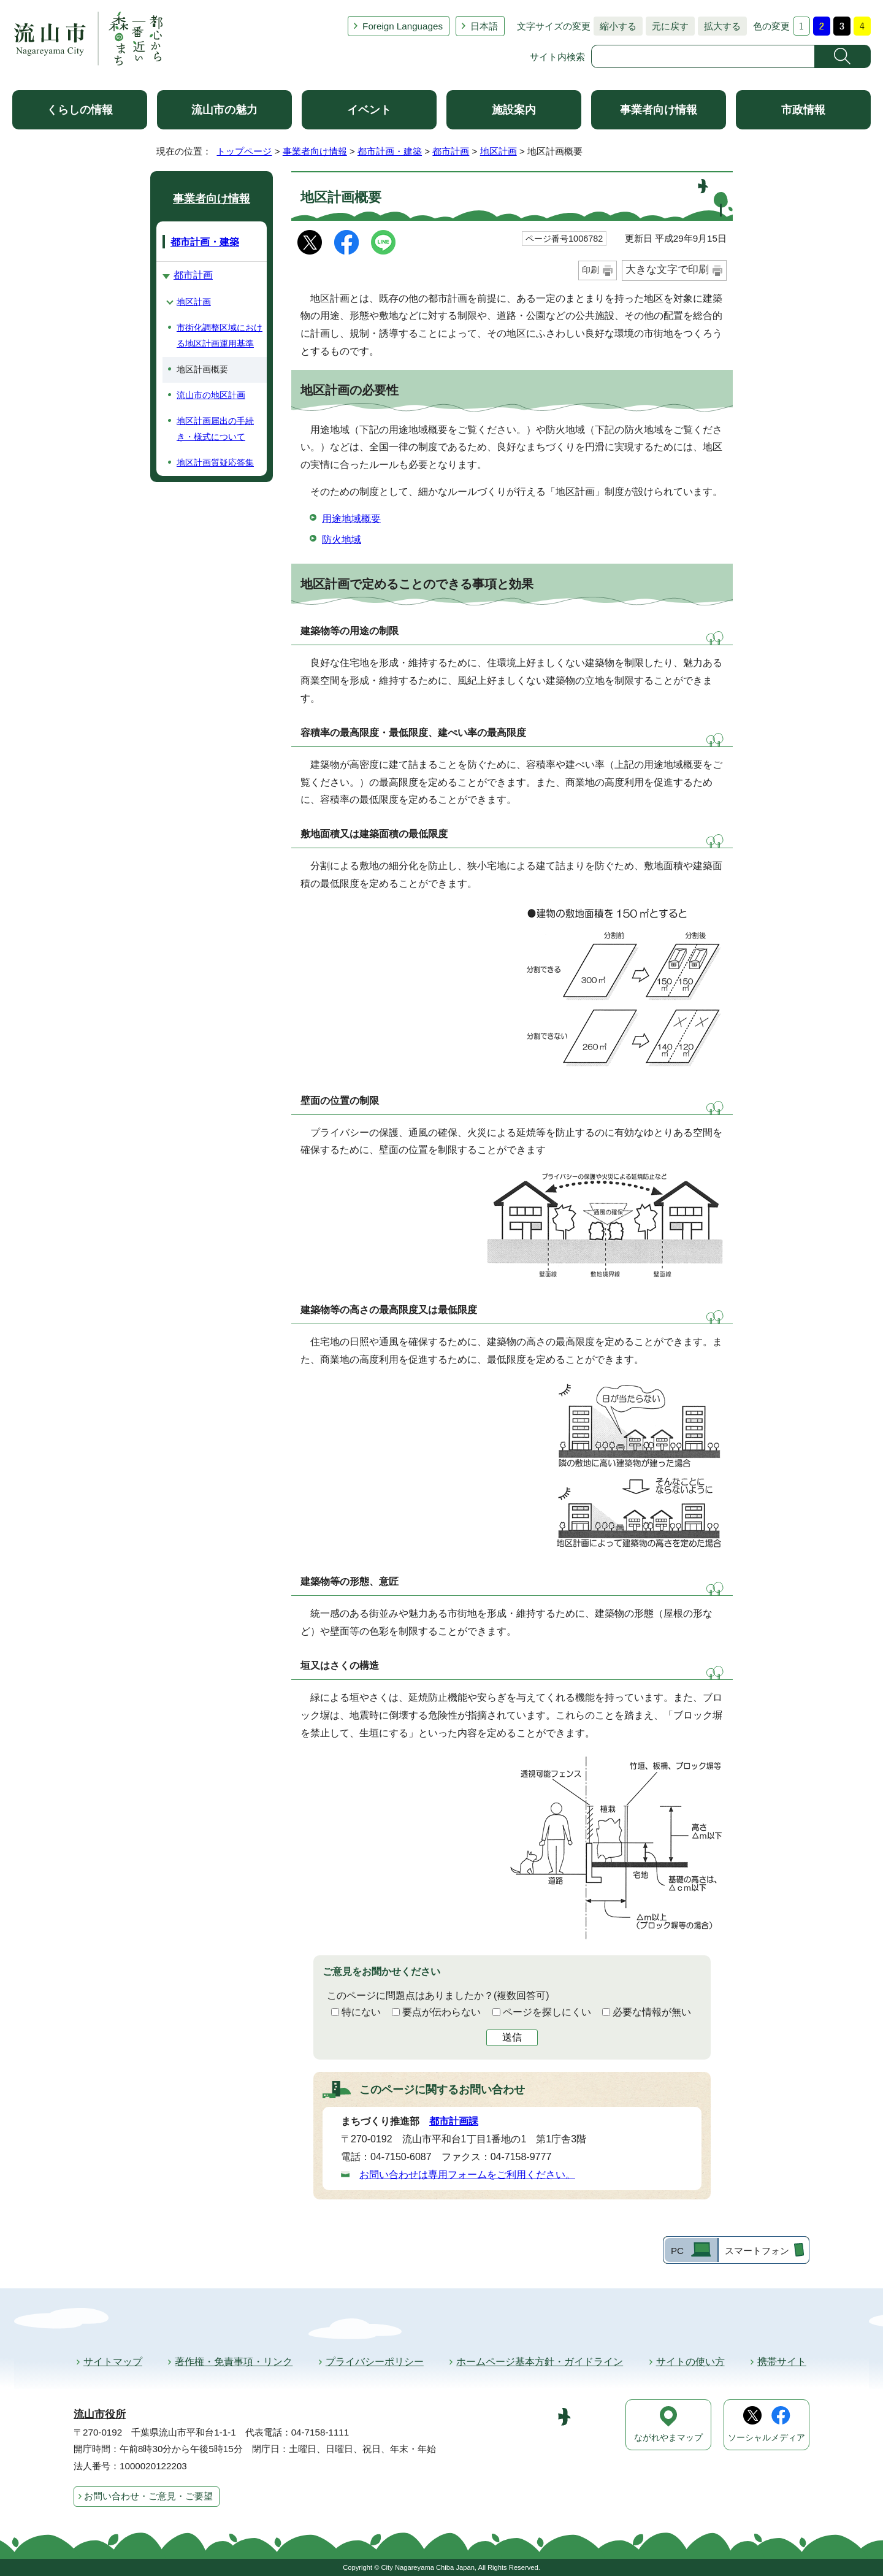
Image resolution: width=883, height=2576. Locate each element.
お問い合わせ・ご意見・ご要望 (148, 2496)
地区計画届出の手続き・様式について (215, 429)
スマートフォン (757, 2250)
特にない (361, 2012)
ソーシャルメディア (766, 2437)
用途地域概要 (351, 518)
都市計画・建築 (389, 151)
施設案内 (514, 110)
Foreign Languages (402, 26)
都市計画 (450, 151)
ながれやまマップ (668, 2437)
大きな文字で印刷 (667, 269)
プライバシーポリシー (375, 2361)
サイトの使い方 (690, 2361)
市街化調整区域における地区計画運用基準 (219, 335)
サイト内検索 (557, 56)
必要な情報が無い (652, 2012)
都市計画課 (453, 2121)
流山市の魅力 (224, 110)
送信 (512, 2037)
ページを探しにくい (547, 2012)
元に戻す (667, 26)
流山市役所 (100, 2414)
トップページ (244, 151)
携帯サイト (781, 2361)
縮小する (615, 26)
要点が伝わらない (441, 2012)
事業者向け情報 (658, 110)
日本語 (484, 26)
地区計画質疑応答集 (215, 462)
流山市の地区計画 (211, 395)
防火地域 (341, 539)
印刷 (590, 270)
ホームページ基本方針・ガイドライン (539, 2361)
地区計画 (498, 151)
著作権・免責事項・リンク (233, 2361)
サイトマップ (112, 2361)
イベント (369, 110)
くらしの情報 (80, 110)
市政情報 (803, 110)
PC (677, 2250)
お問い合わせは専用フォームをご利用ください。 (467, 2174)
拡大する (719, 26)
